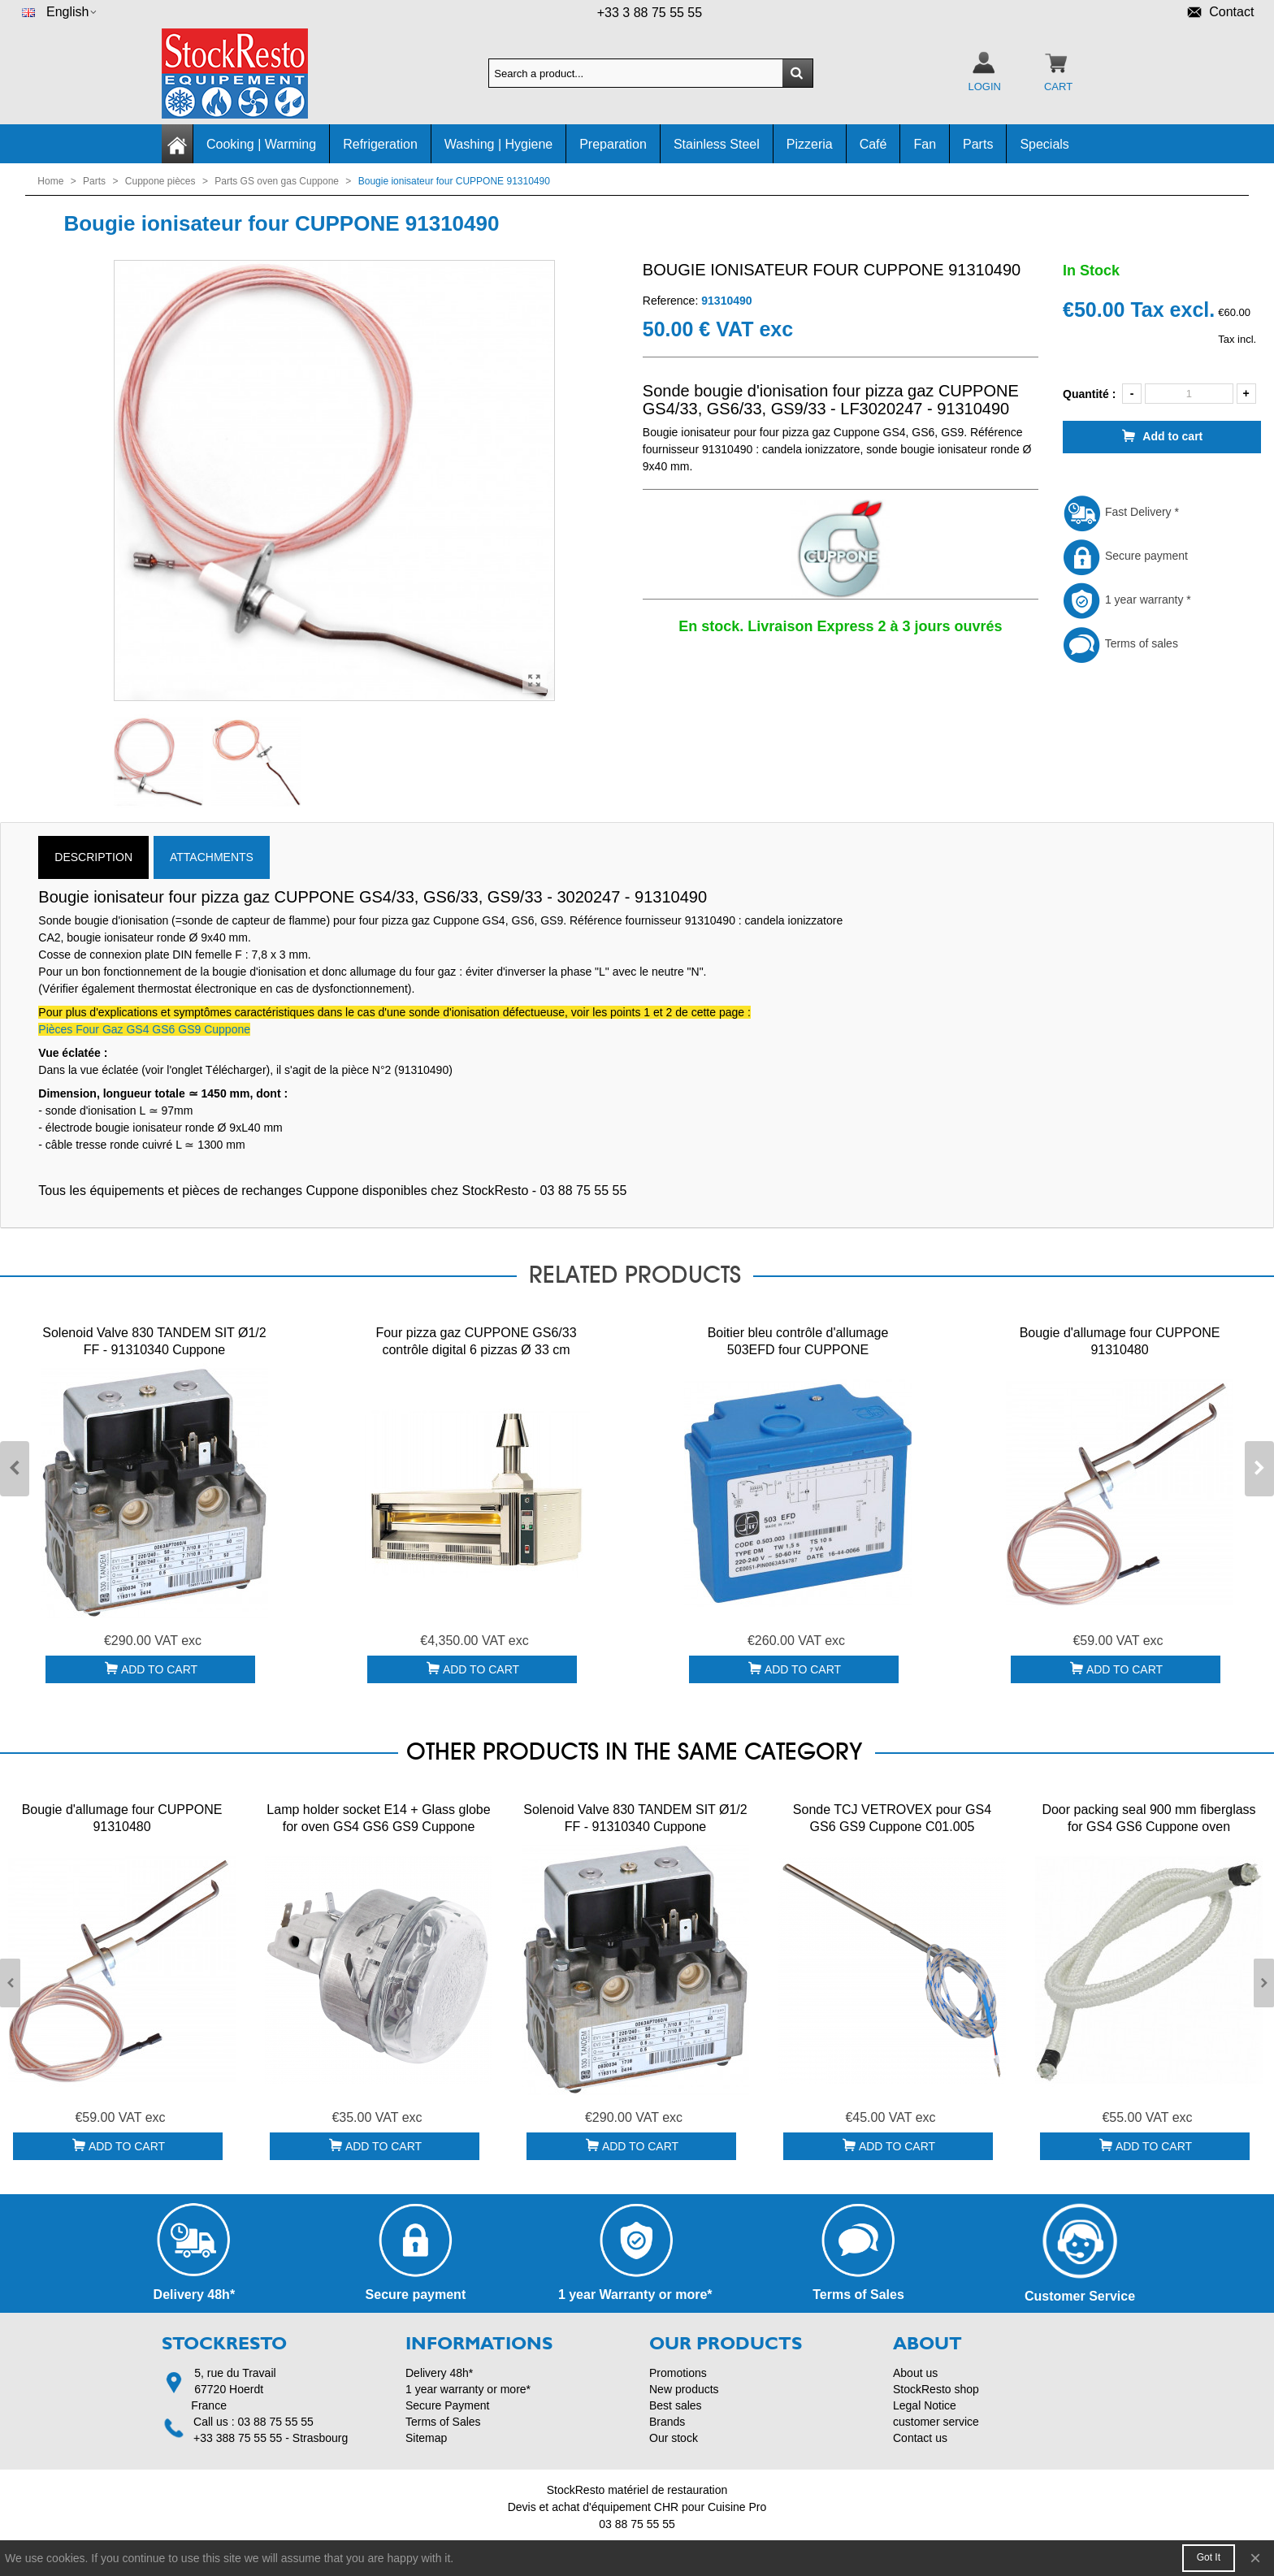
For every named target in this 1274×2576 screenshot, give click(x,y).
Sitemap (426, 2437)
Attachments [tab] (212, 857)
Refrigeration (380, 144)
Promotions (678, 2372)
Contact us (920, 2437)
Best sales (675, 2405)
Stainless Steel (717, 144)
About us (915, 2372)
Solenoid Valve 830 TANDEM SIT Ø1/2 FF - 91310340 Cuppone (154, 1341)
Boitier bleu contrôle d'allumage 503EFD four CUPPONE (798, 1341)
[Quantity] (1189, 393)
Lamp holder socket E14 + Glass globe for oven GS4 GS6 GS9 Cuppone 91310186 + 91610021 (378, 1827)
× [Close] (1255, 2558)
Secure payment (1125, 555)
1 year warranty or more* (468, 2389)
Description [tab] (93, 857)
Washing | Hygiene (498, 144)
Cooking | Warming (261, 144)
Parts (978, 144)
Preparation (613, 144)
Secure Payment (447, 2405)
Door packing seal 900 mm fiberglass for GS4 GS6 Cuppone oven (1148, 1818)
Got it (1208, 2557)
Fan (924, 144)
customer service (936, 2421)
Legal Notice (924, 2405)
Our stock (673, 2437)
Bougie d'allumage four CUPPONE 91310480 (1120, 1341)
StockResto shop (936, 2389)
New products (684, 2389)
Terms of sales (1120, 643)
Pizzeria (809, 144)
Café (873, 144)
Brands (667, 2421)
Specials (1044, 144)
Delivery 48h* (439, 2372)
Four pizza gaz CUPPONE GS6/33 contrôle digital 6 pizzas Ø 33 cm (475, 1341)
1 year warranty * (1127, 599)
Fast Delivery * (1121, 511)
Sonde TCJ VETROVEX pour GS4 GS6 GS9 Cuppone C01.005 (892, 1818)
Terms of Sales (443, 2421)
